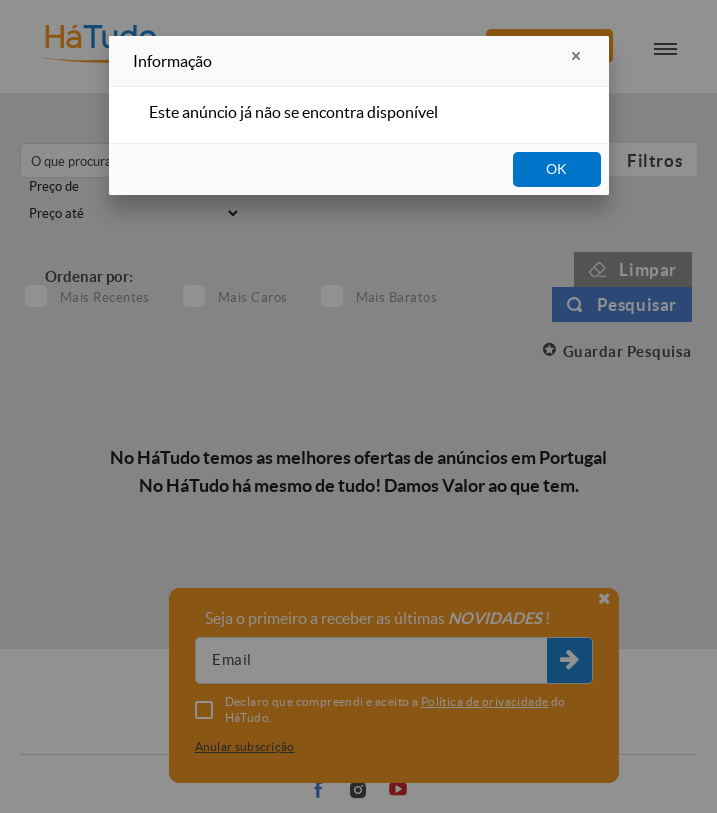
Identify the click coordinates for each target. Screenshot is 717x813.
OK (556, 169)
